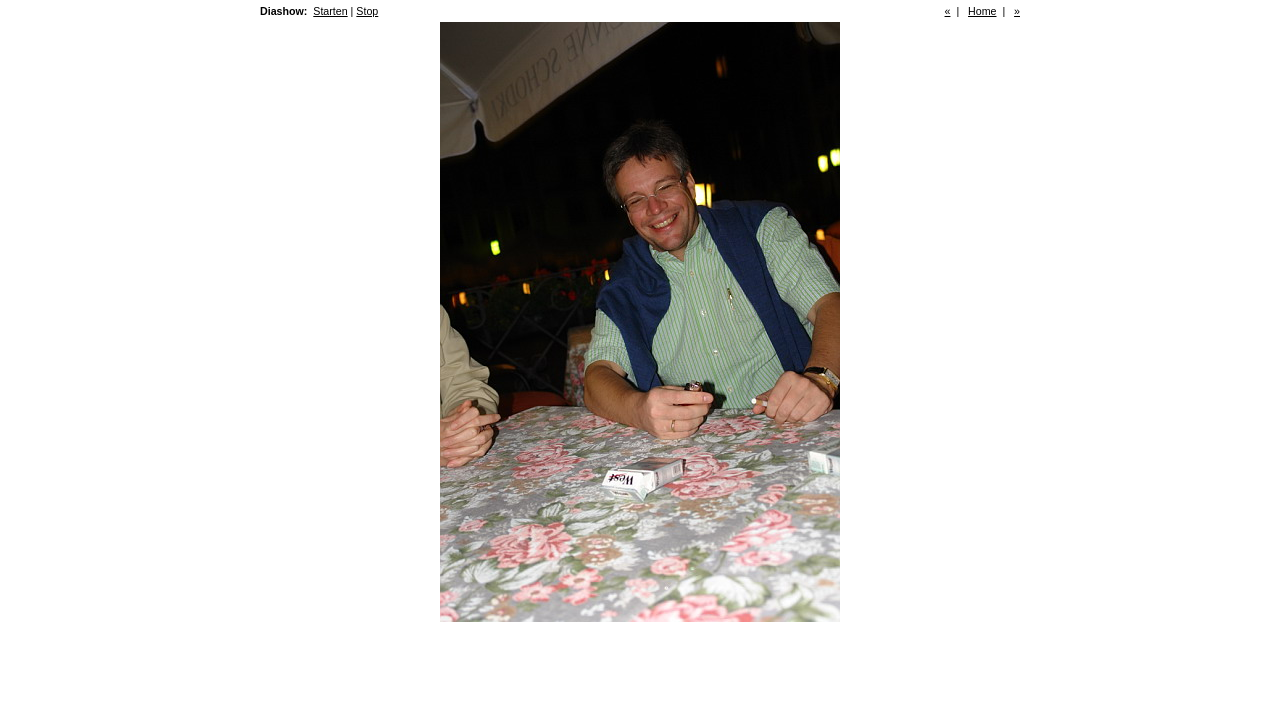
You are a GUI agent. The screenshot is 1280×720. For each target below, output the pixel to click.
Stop (367, 11)
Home (982, 11)
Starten (330, 11)
